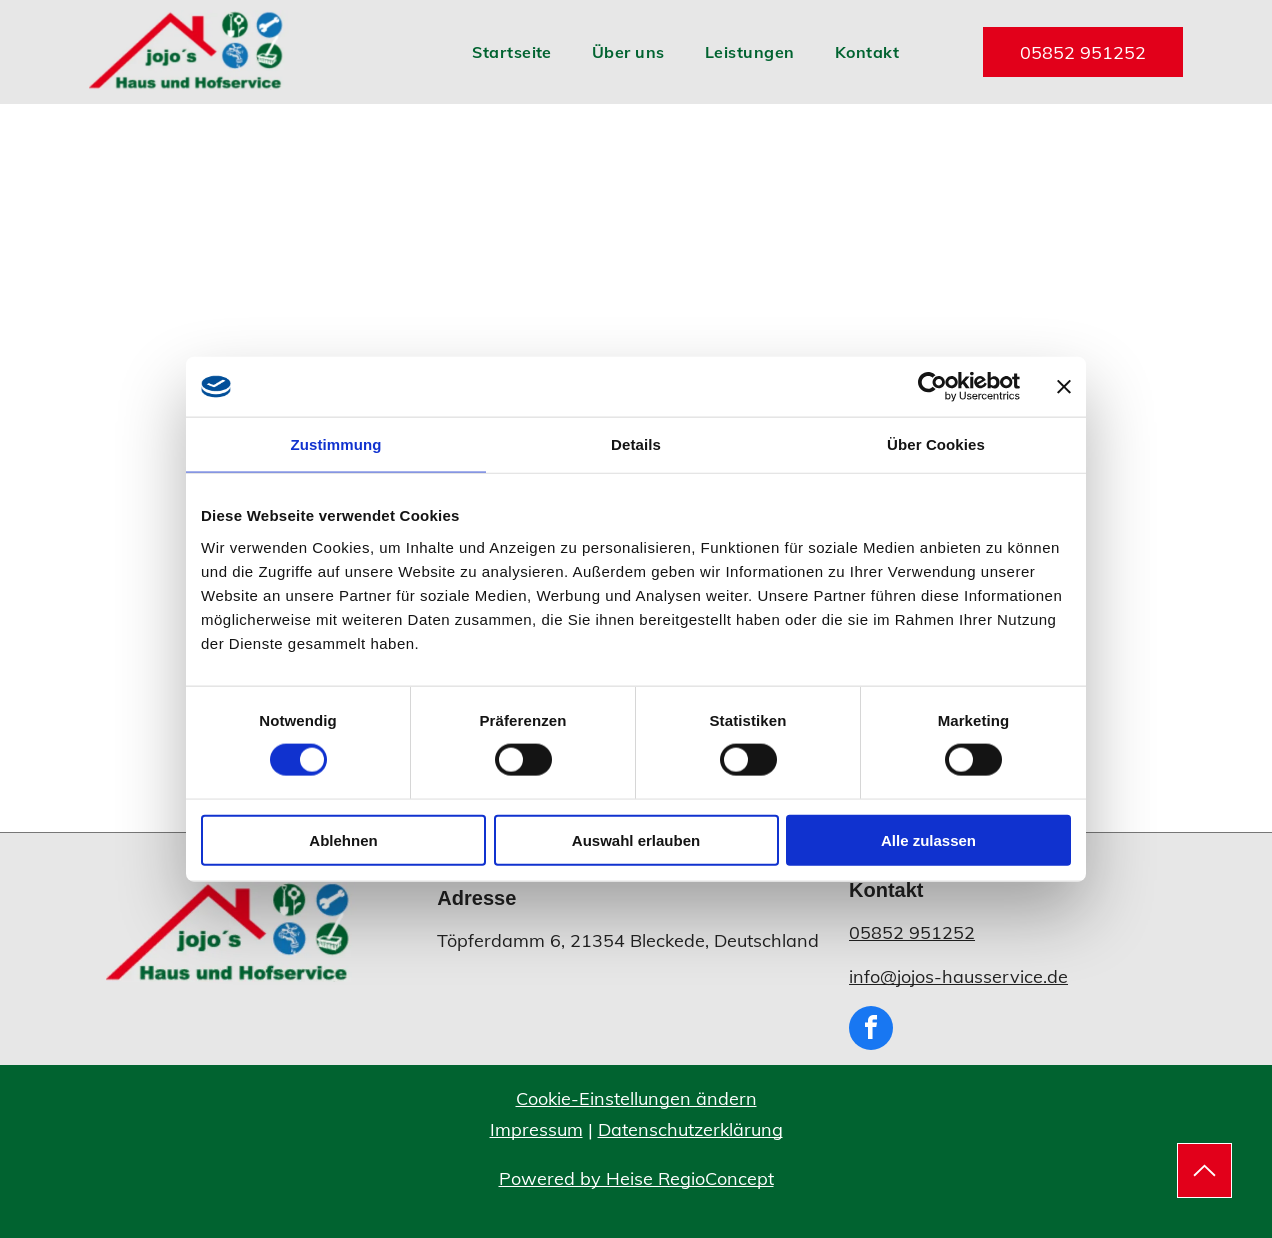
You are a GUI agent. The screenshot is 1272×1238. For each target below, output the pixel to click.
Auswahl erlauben (636, 839)
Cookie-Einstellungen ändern (636, 1098)
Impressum (536, 1129)
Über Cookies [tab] (936, 444)
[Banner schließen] (1064, 387)
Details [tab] (636, 444)
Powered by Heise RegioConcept (636, 1178)
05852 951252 (912, 932)
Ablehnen (343, 839)
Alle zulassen (928, 839)
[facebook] (871, 1030)
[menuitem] (512, 52)
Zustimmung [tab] (336, 444)
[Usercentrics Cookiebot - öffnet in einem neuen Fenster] (932, 387)
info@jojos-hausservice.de (958, 976)
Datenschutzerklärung (690, 1129)
